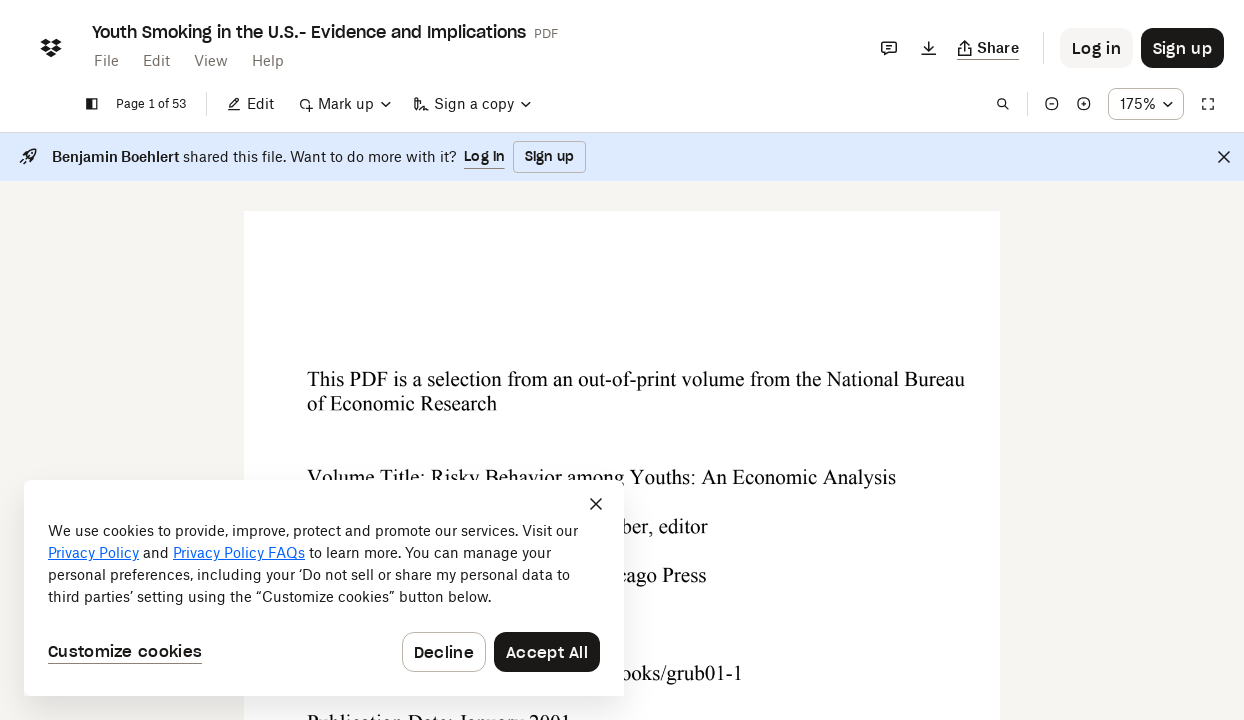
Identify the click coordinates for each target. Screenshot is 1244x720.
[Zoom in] (1084, 104)
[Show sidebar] (92, 104)
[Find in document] (1003, 104)
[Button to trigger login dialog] (1096, 48)
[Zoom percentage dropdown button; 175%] (1146, 104)
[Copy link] (988, 48)
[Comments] (889, 48)
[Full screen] (1208, 104)
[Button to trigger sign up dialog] (1182, 48)
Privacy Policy (93, 552)
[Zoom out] (1052, 104)
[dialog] (324, 588)
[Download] (929, 48)
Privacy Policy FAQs (239, 552)
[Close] (1224, 157)
